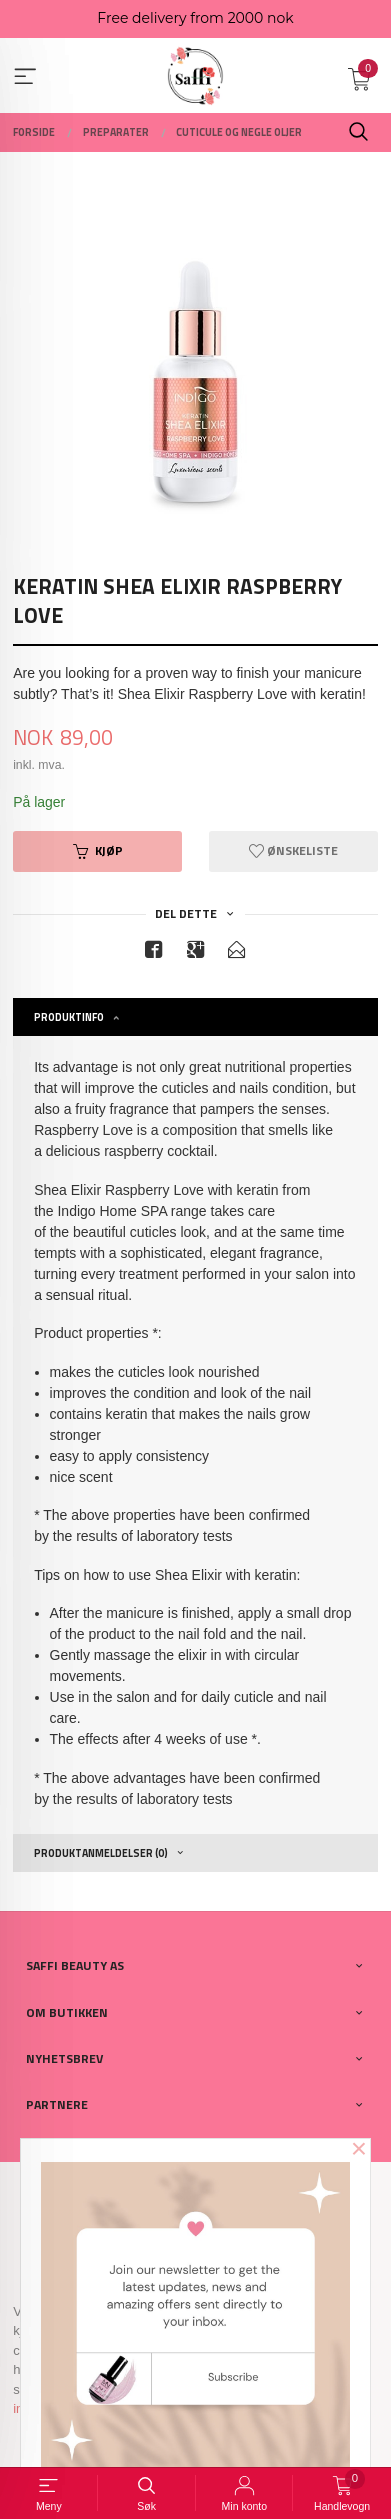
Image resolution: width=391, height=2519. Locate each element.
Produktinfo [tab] (69, 1017)
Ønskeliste (293, 850)
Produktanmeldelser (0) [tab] (101, 1853)
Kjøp (98, 850)
